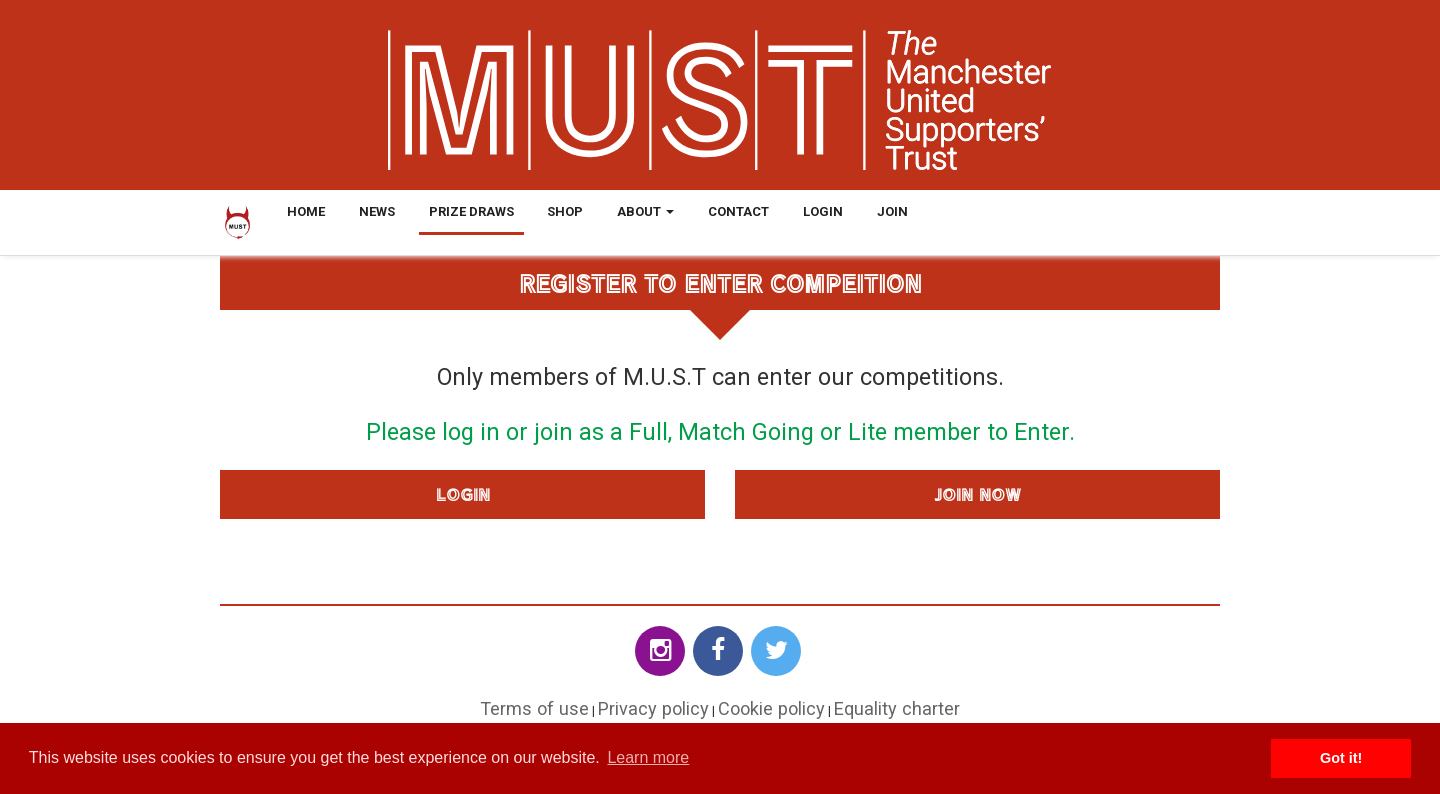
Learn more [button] (648, 757)
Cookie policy (771, 708)
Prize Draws (471, 211)
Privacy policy (653, 708)
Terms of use (534, 708)
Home (306, 211)
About (645, 211)
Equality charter (897, 708)
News (377, 211)
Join (892, 211)
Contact (738, 211)
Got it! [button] (1341, 758)
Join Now (977, 494)
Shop (565, 211)
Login (823, 211)
